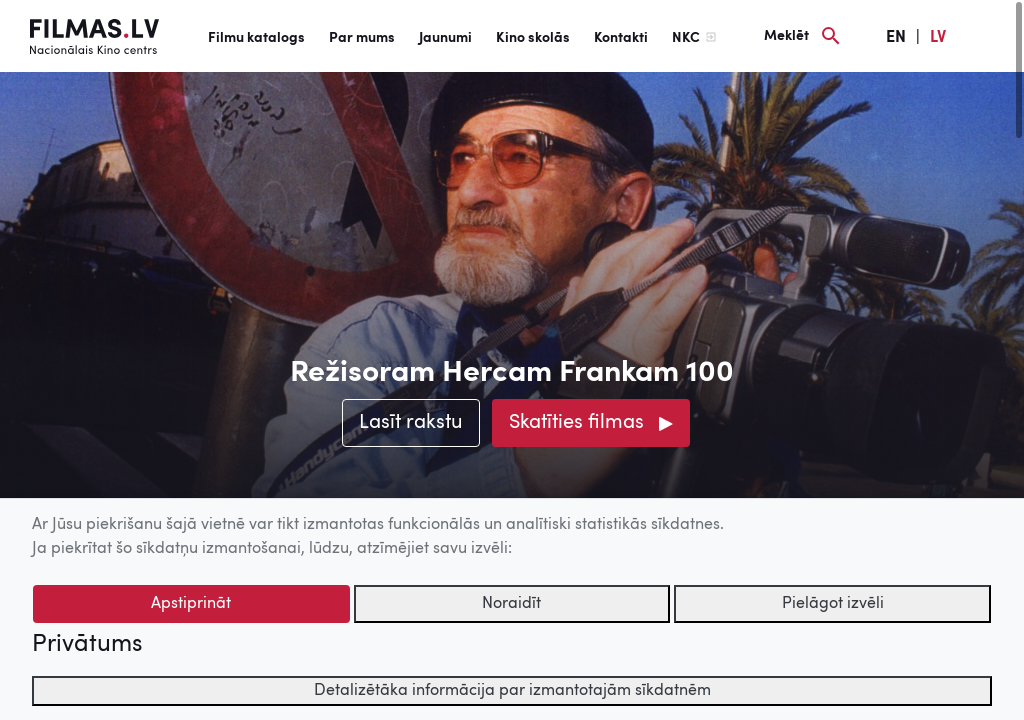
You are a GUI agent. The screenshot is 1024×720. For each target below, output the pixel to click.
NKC (686, 38)
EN (896, 38)
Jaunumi (445, 38)
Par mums (362, 38)
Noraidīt (511, 604)
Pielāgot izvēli (833, 604)
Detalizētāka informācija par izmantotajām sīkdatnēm (512, 691)
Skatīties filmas (576, 423)
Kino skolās (533, 38)
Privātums (87, 645)
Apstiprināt (191, 604)
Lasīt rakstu (411, 423)
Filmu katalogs (256, 38)
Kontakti (621, 38)
